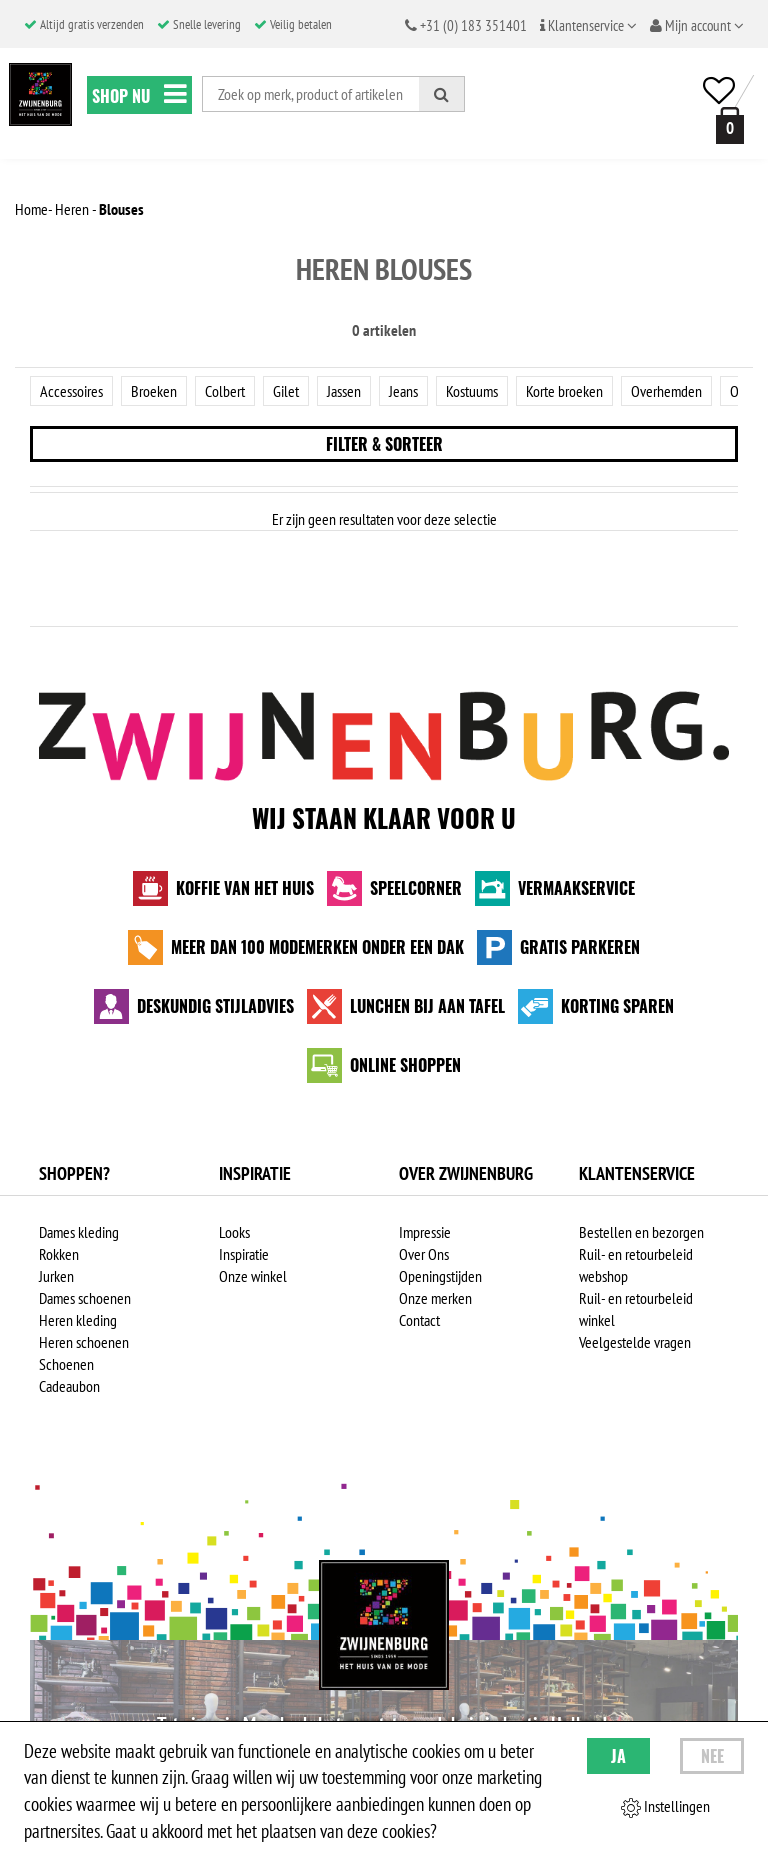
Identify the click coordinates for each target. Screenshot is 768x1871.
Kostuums (472, 391)
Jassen (344, 391)
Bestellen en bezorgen (641, 1232)
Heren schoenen (84, 1342)
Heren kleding (78, 1320)
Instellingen (665, 1807)
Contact (419, 1320)
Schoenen (66, 1364)
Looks (234, 1232)
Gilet (286, 391)
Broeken (154, 391)
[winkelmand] (726, 125)
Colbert (225, 391)
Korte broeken (564, 391)
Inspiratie (244, 1254)
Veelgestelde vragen (635, 1342)
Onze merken (435, 1298)
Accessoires (71, 391)
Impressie (425, 1232)
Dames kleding (79, 1232)
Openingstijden (440, 1276)
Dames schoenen (85, 1298)
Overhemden (666, 391)
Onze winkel (253, 1276)
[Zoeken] (442, 94)
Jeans (403, 391)
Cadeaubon (69, 1386)
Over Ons (424, 1254)
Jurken (56, 1276)
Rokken (59, 1254)
